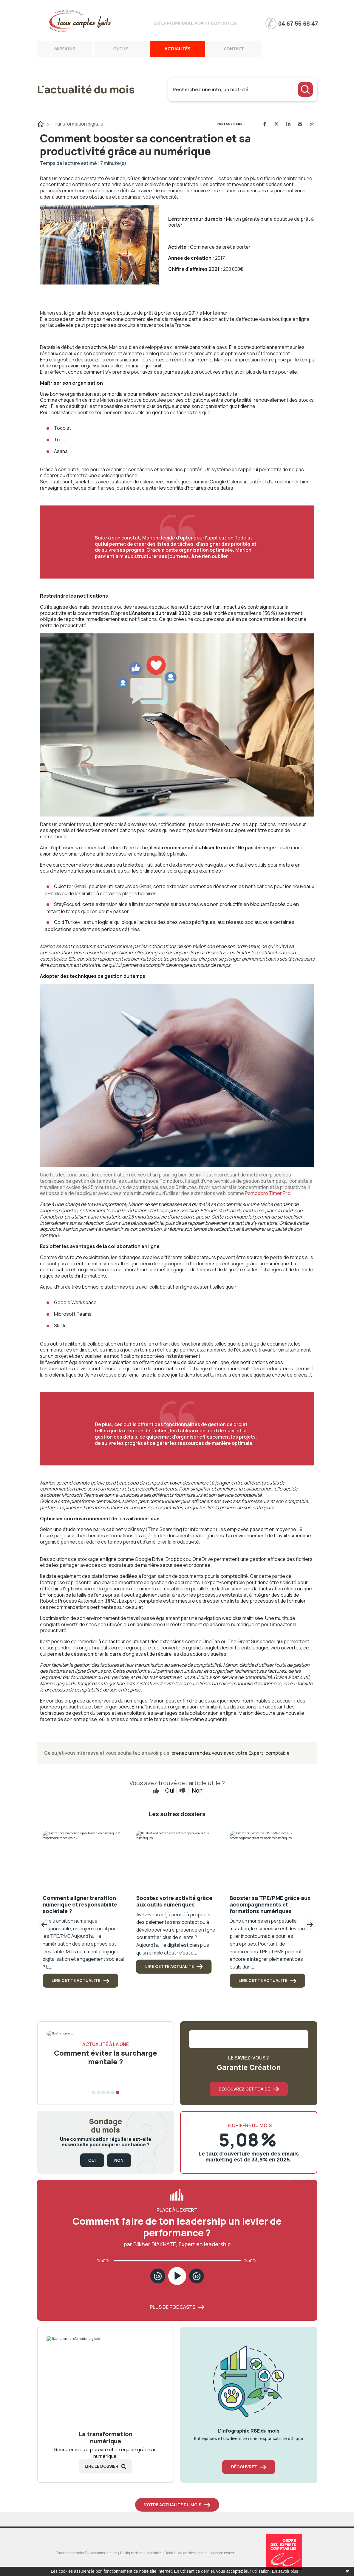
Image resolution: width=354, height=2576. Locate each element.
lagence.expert (222, 2553)
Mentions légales (103, 2553)
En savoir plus (285, 2571)
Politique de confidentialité (141, 2553)
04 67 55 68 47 (298, 23)
